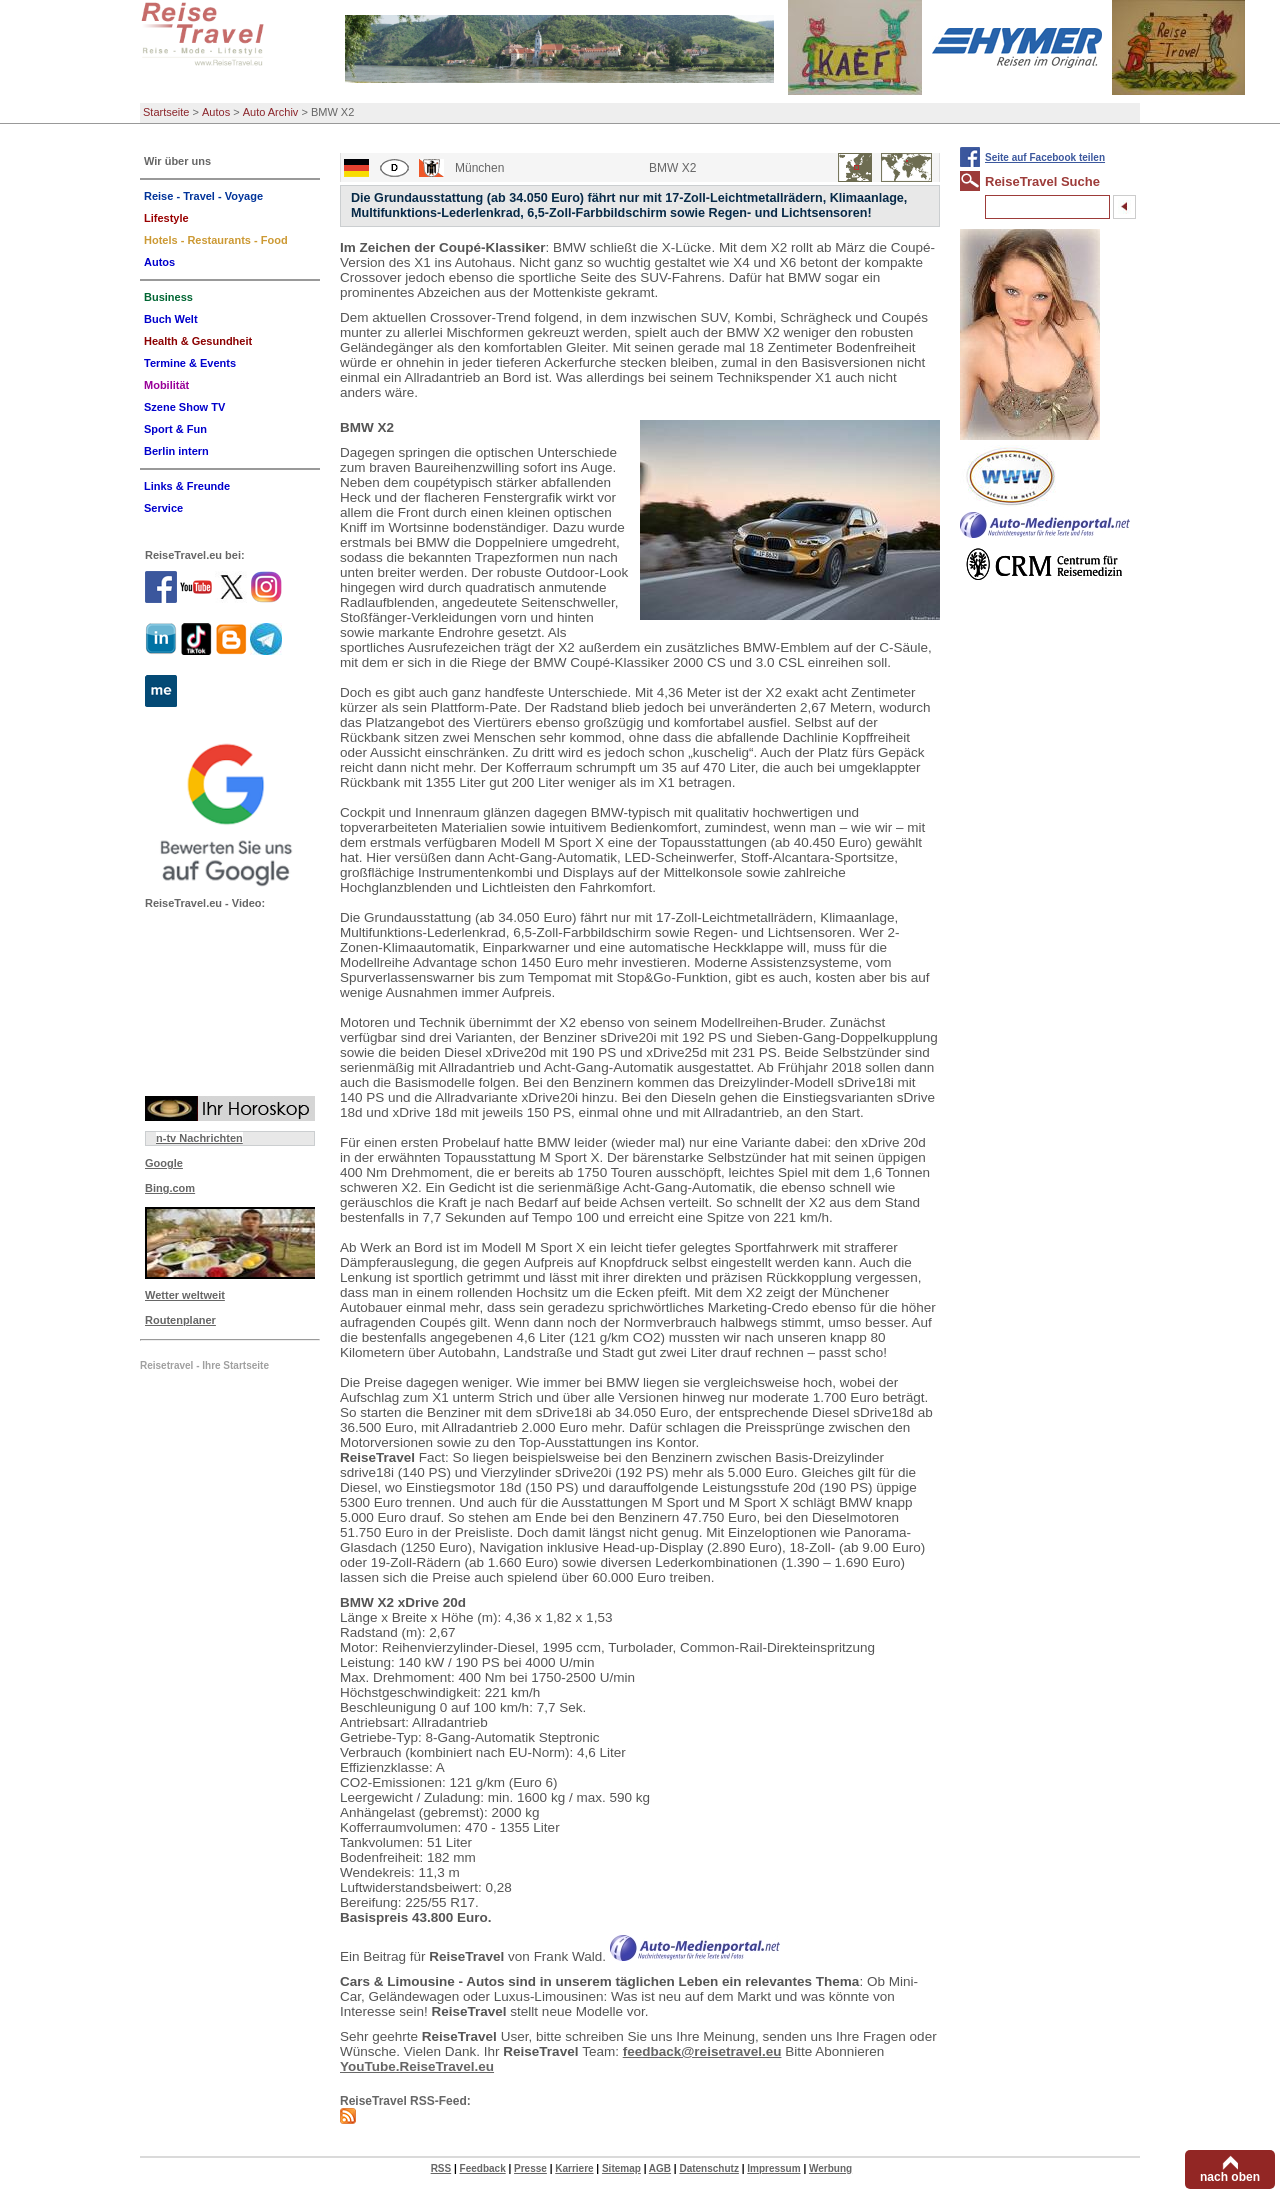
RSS (441, 2168)
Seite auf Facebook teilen (1045, 157)
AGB (660, 2168)
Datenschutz (708, 2168)
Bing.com (170, 1188)
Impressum (773, 2168)
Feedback (483, 2168)
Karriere (574, 2168)
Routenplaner (180, 1320)
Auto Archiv (271, 112)
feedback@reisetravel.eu (702, 2051)
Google (164, 1163)
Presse (530, 2168)
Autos (216, 112)
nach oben (1230, 2177)
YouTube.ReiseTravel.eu (417, 2066)
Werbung (830, 2168)
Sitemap (621, 2168)
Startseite (166, 112)
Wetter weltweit (185, 1295)
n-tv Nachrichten (199, 1138)
